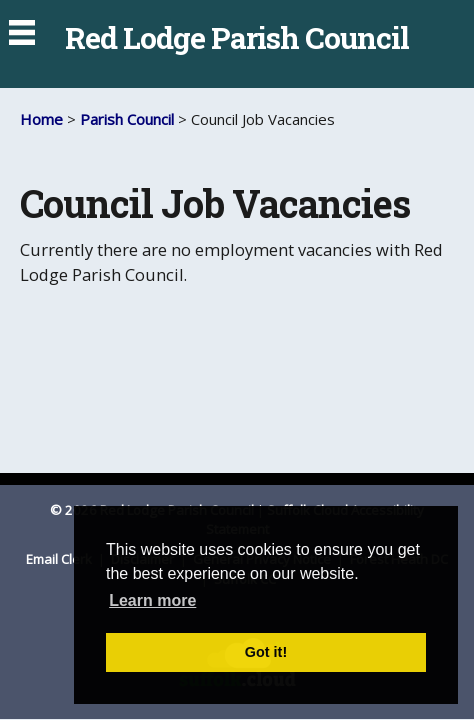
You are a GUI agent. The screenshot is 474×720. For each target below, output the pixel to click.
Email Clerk (60, 559)
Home (41, 119)
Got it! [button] (266, 652)
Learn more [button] (152, 600)
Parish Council (127, 119)
